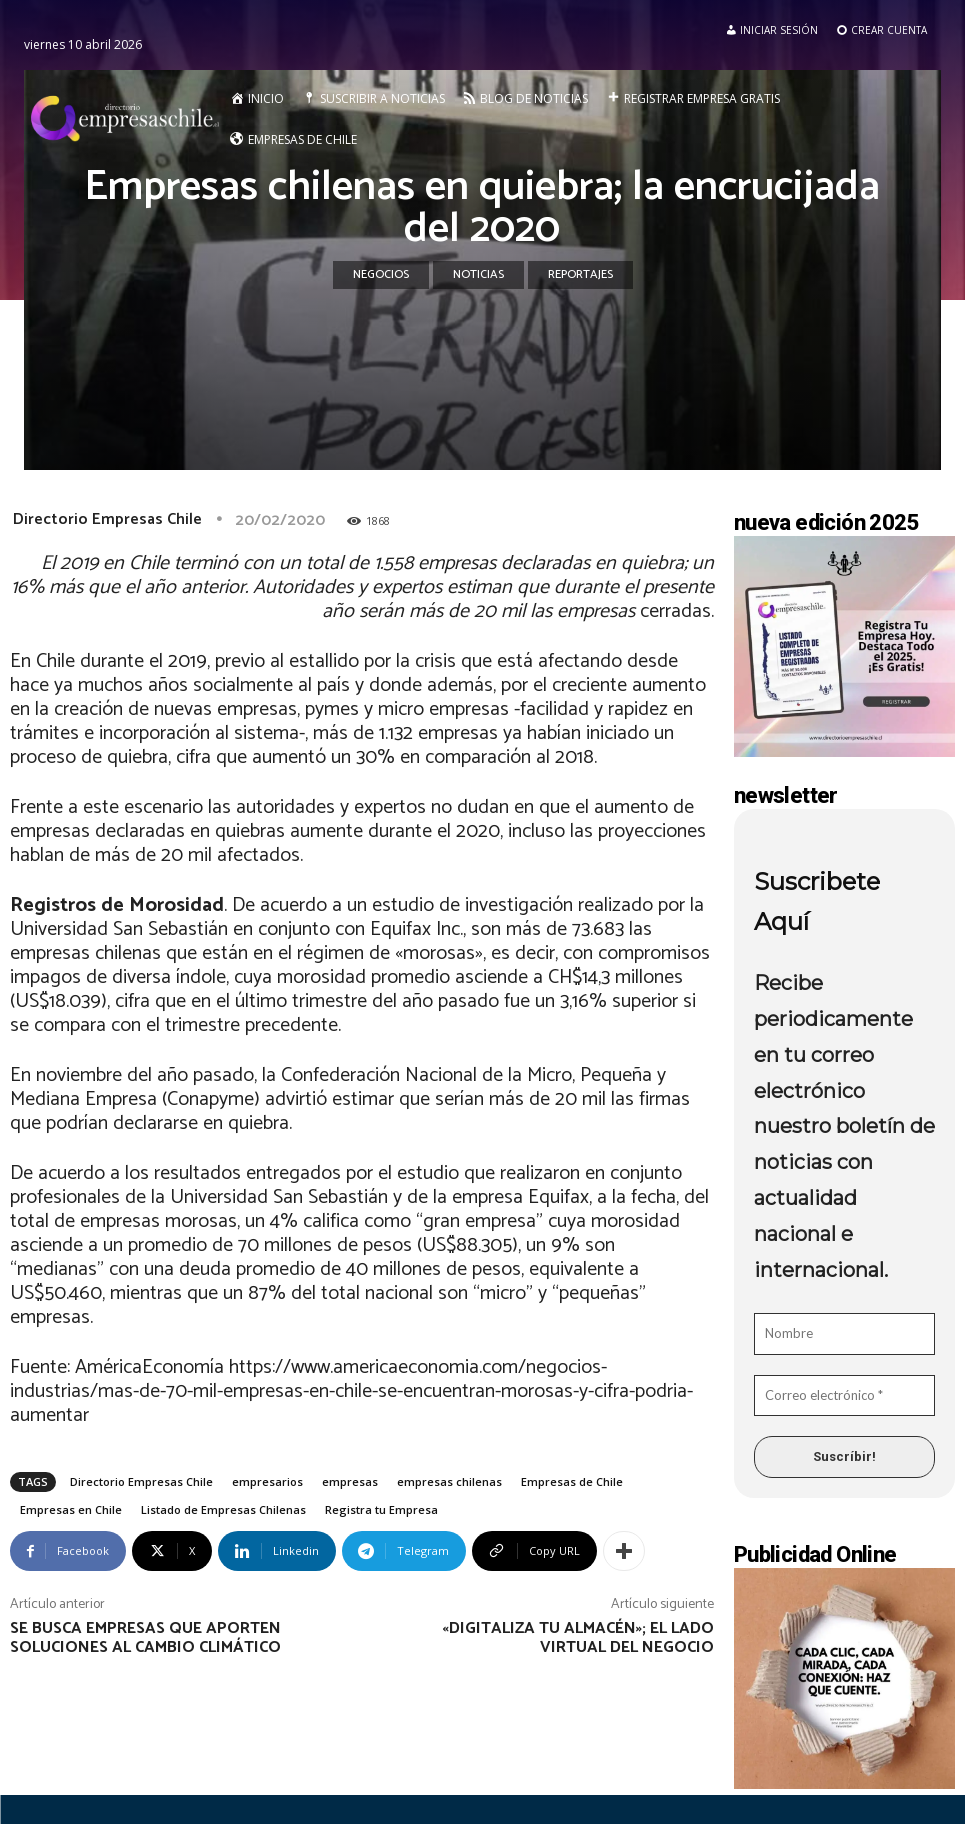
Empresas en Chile (71, 1509)
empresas (350, 1481)
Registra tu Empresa (381, 1509)
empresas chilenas (449, 1481)
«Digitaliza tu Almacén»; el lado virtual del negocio (578, 1638)
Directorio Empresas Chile (107, 519)
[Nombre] (844, 1334)
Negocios (381, 275)
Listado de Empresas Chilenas (223, 1509)
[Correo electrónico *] (844, 1396)
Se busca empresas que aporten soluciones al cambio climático (145, 1638)
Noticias (478, 275)
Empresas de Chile (572, 1481)
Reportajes (580, 275)
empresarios (267, 1481)
